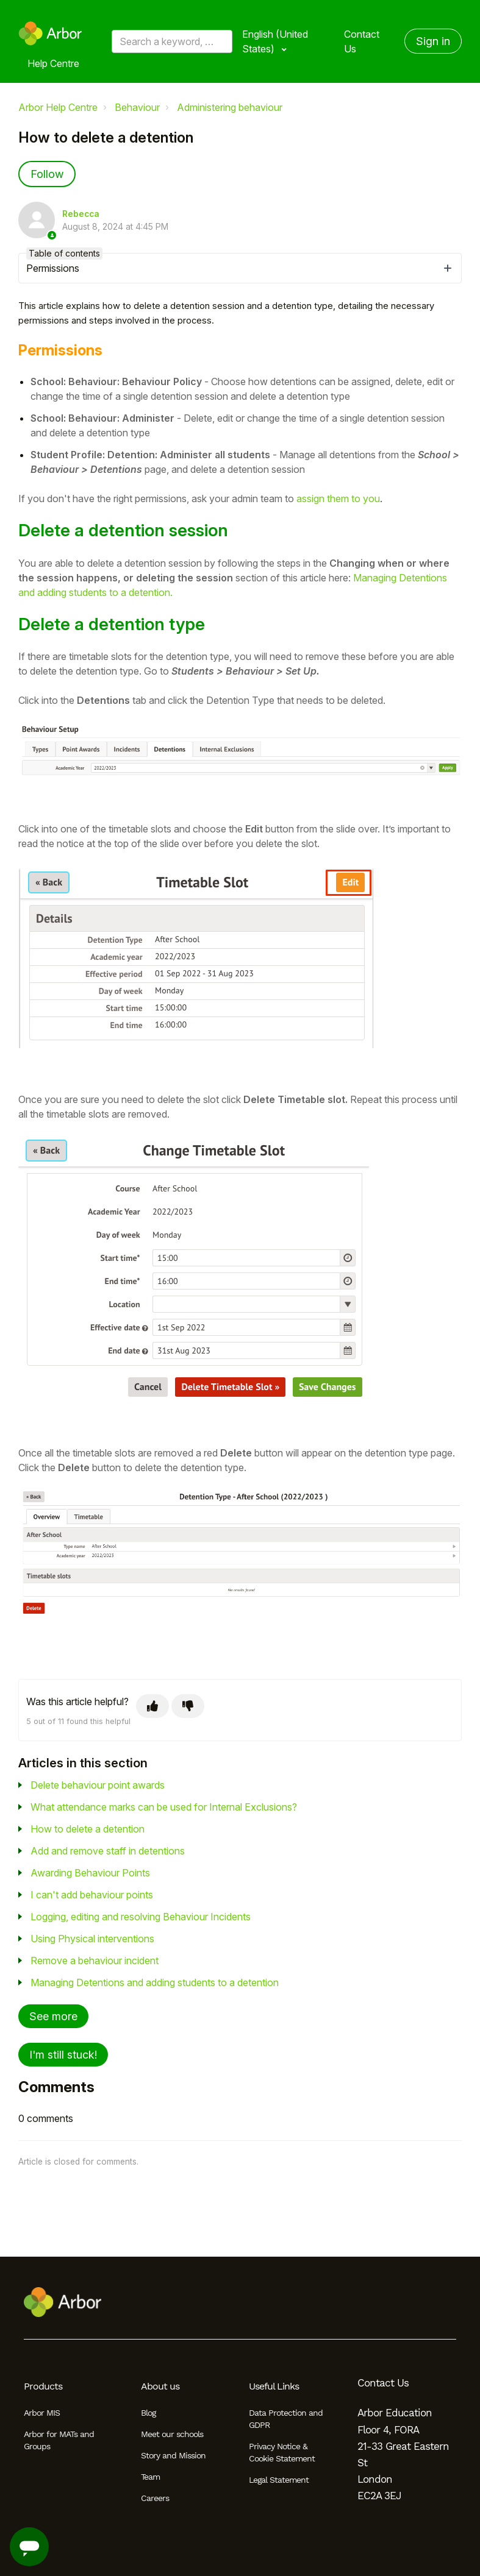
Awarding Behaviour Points (90, 1873)
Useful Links (274, 2386)
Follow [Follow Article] (46, 174)
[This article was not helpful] (187, 1706)
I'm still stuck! (63, 2054)
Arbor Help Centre (58, 107)
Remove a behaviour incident (94, 1960)
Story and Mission (173, 2455)
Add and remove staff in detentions (107, 1851)
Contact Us (361, 41)
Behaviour (137, 107)
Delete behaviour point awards (97, 1785)
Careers (155, 2498)
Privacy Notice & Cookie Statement (282, 2452)
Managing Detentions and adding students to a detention (154, 1982)
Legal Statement (279, 2480)
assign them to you (338, 498)
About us (160, 2386)
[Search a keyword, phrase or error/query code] (172, 41)
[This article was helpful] (152, 1706)
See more (53, 2016)
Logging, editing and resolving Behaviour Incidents (140, 1917)
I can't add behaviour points (91, 1895)
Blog (148, 2413)
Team (150, 2477)
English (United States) (275, 41)
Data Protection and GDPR (286, 2419)
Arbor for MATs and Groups (59, 2440)
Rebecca (80, 214)
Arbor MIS (42, 2413)
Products (43, 2386)
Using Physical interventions (92, 1938)
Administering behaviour (229, 107)
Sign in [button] (433, 41)
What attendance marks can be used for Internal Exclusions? (163, 1807)
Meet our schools (172, 2434)
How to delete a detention (87, 1829)
